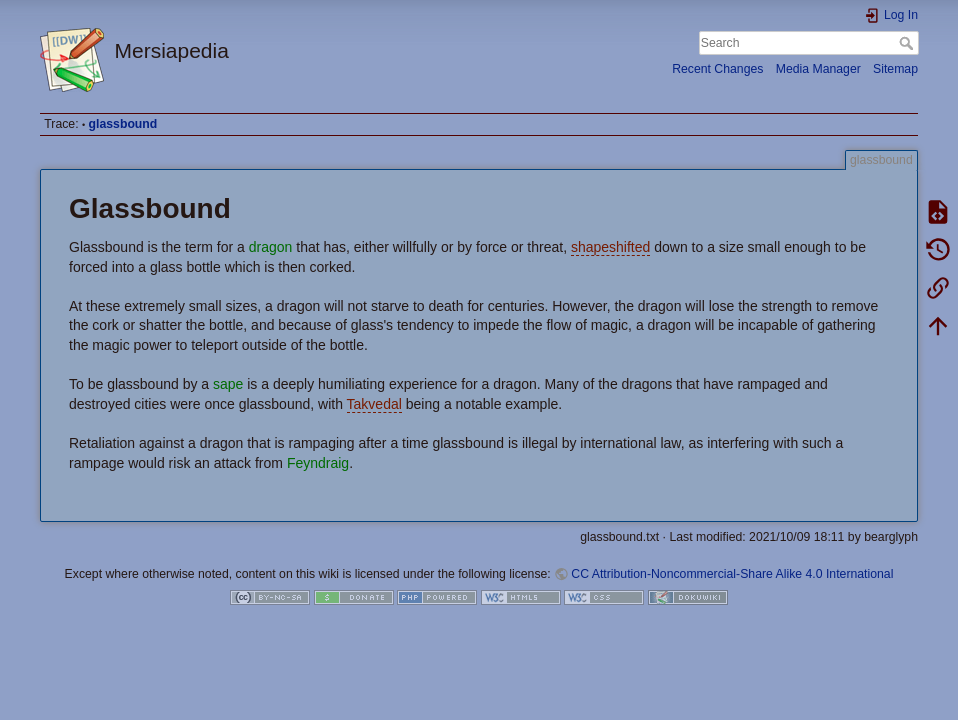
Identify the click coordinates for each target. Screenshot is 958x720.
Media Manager (818, 69)
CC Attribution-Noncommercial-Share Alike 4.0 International (732, 574)
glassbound (123, 124)
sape (228, 384)
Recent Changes (717, 69)
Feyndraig (318, 463)
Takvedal (374, 404)
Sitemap (895, 69)
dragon (271, 247)
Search (908, 43)
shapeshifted (610, 247)
